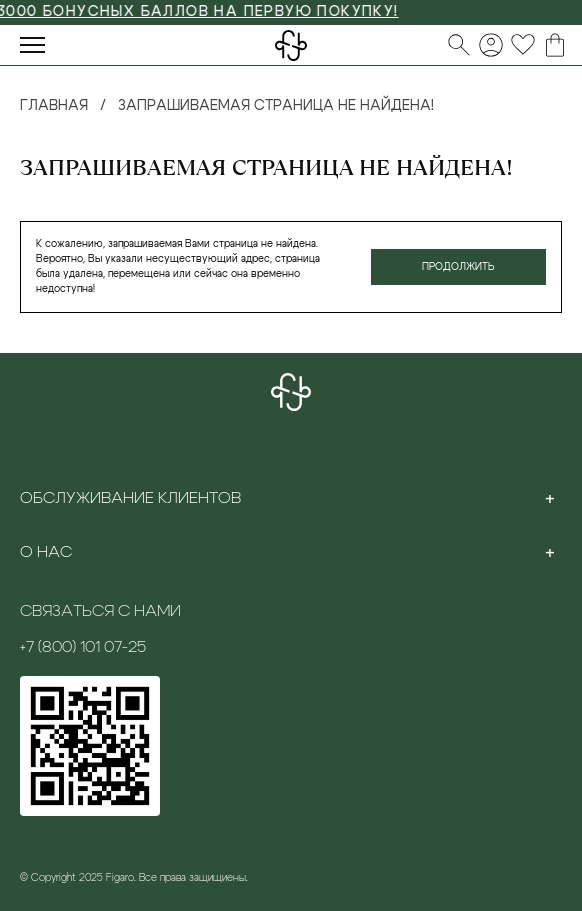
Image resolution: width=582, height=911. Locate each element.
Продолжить (458, 267)
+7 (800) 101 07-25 (83, 647)
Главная (54, 106)
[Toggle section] (550, 498)
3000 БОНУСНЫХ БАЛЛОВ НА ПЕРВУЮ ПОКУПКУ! (204, 12)
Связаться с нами (100, 611)
